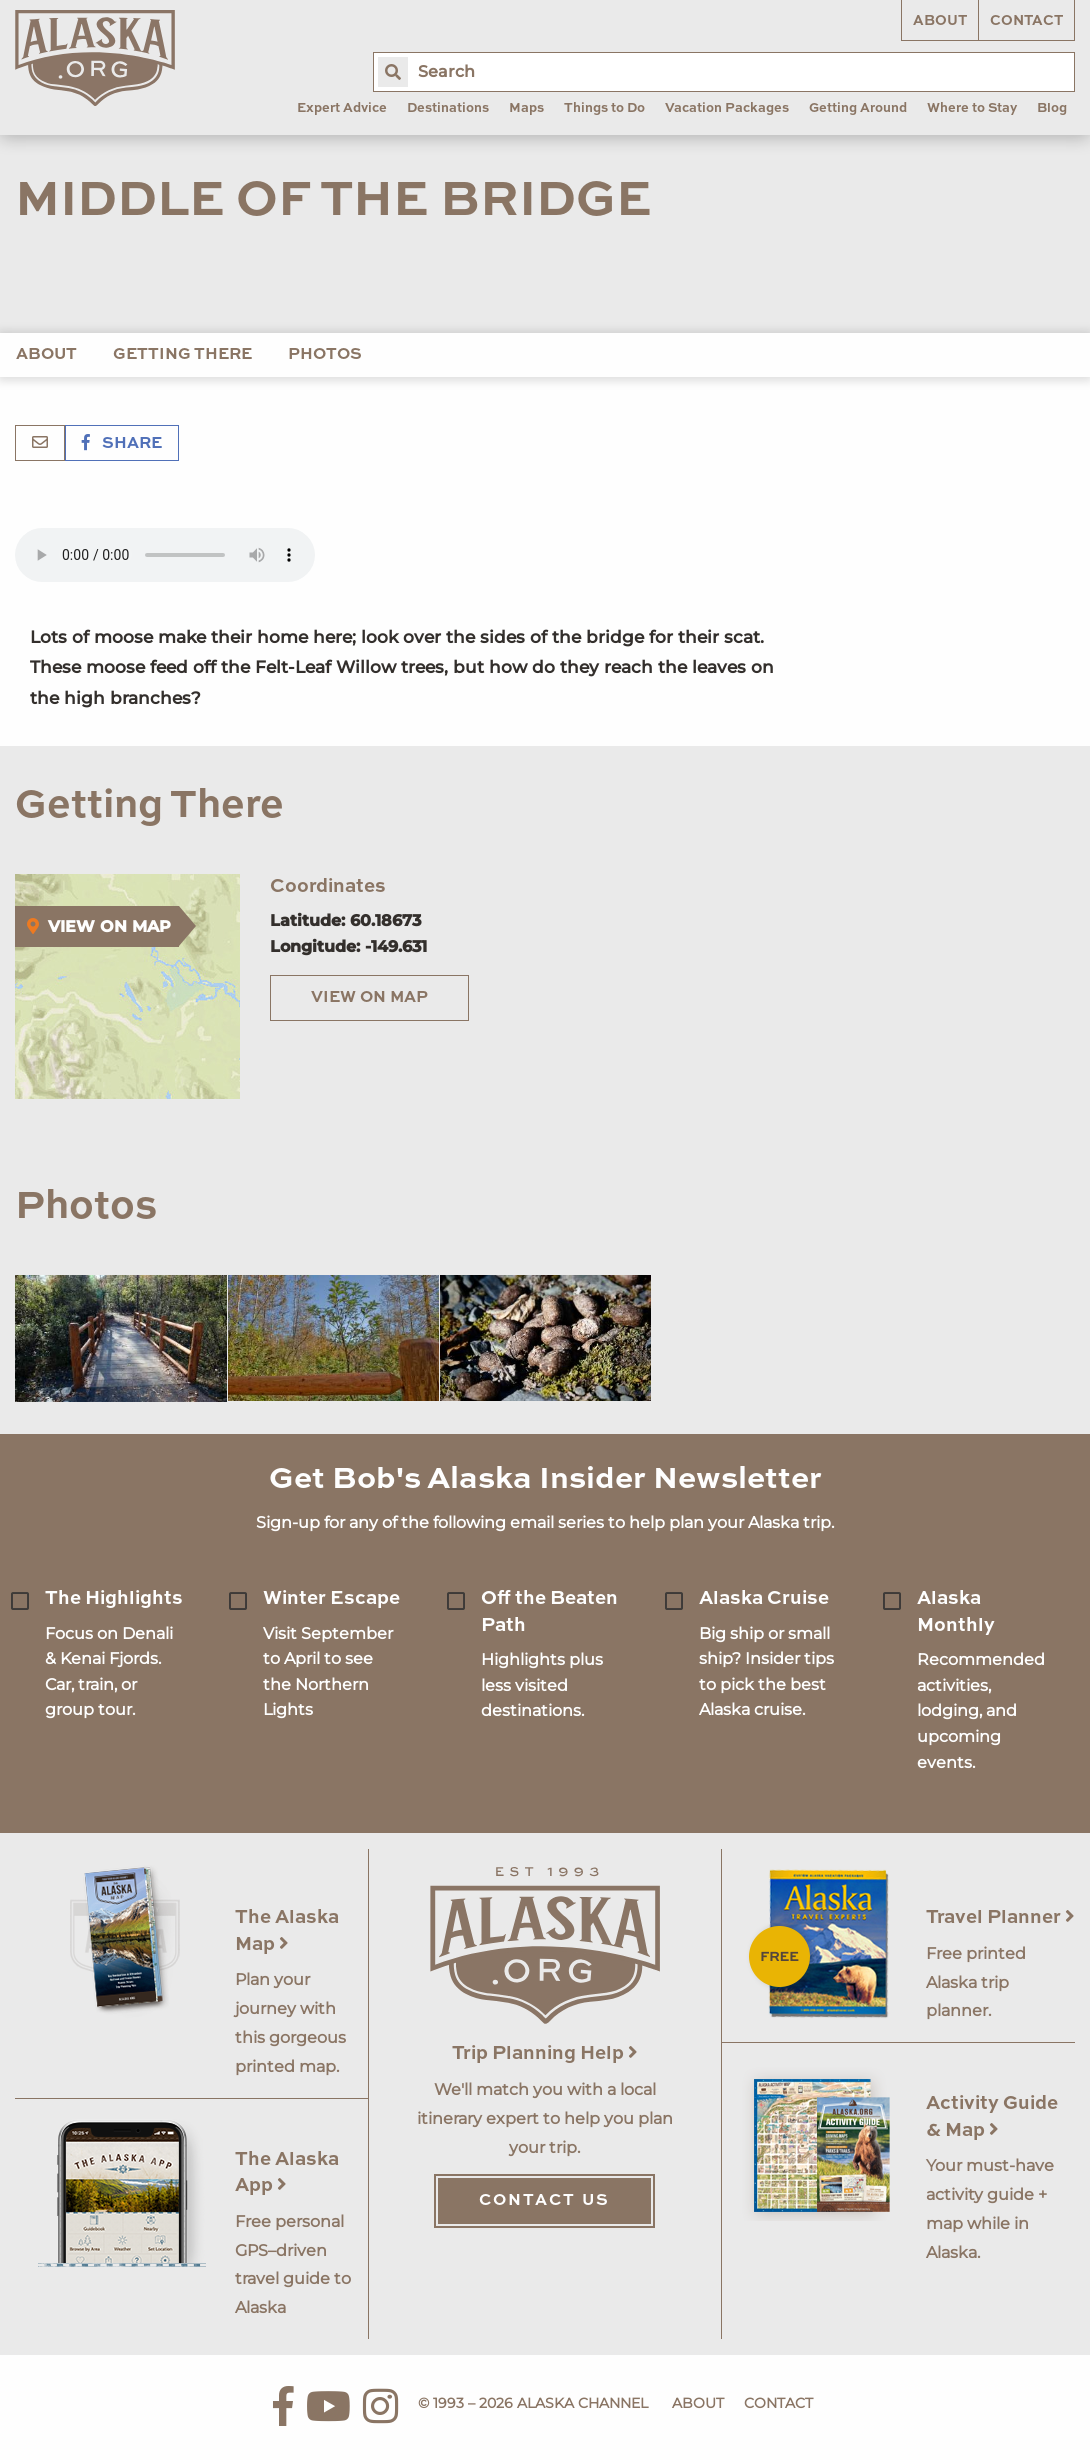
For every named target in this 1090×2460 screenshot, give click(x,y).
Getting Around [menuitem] (858, 108)
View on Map (369, 998)
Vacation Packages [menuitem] (727, 108)
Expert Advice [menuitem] (342, 108)
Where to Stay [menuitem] (972, 108)
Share (122, 444)
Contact (1026, 21)
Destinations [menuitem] (448, 108)
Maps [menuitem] (526, 108)
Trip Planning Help (545, 2053)
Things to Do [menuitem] (604, 108)
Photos (325, 355)
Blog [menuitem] (1052, 108)
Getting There (182, 355)
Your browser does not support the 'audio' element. (165, 555)
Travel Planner (1000, 1917)
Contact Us (544, 2201)
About (940, 21)
